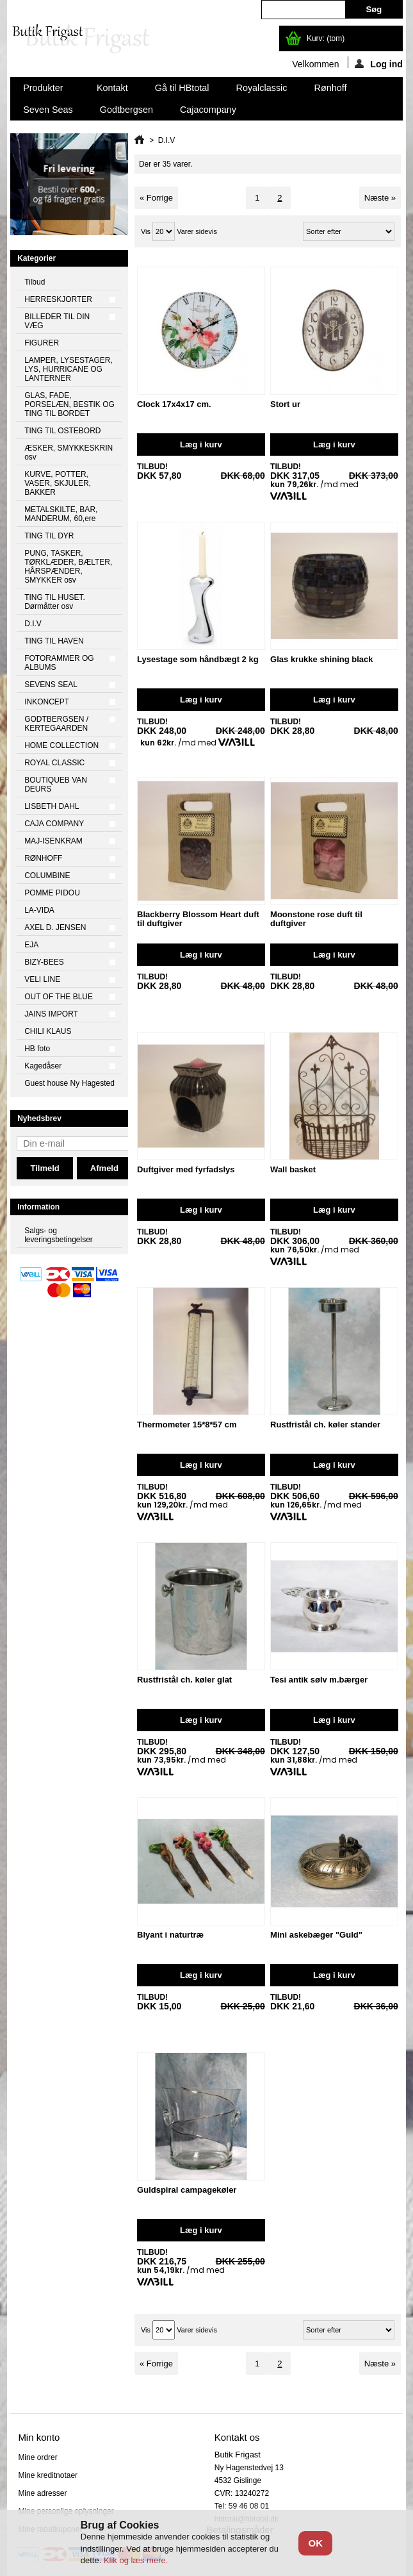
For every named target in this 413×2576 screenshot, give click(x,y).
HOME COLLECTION (61, 745)
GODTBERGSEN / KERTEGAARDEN (56, 724)
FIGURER (41, 342)
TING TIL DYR (49, 535)
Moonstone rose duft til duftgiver (316, 919)
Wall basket (293, 1169)
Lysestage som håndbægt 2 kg (198, 659)
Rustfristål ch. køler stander (325, 1424)
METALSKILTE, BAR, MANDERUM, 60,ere (60, 514)
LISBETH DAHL (51, 806)
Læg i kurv (201, 444)
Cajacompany (208, 109)
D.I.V (33, 623)
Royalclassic (261, 88)
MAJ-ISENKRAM (53, 840)
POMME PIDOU (52, 892)
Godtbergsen (126, 109)
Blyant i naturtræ (170, 1935)
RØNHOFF (43, 858)
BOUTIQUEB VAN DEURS (55, 785)
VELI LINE (42, 979)
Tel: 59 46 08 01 (242, 2506)
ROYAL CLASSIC (54, 762)
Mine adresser (42, 2493)
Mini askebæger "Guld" (316, 1935)
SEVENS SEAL (50, 684)
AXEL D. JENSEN (55, 927)
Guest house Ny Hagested (69, 1083)
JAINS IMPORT (51, 1014)
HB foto (37, 1048)
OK (315, 2543)
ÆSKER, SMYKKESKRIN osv (68, 452)
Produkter (43, 91)
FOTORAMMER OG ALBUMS (58, 663)
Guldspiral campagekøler (186, 2190)
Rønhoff (330, 88)
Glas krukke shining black (321, 659)
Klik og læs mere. (136, 2560)
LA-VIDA (39, 910)
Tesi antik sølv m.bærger (319, 1679)
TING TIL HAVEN (53, 640)
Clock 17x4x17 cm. (174, 404)
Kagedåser (42, 1065)
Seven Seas (48, 109)
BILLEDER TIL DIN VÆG (57, 321)
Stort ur (285, 404)
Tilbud (34, 282)
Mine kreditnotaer (47, 2475)
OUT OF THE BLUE (58, 996)
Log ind (379, 63)
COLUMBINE (47, 875)
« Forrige (156, 198)
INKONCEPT (46, 701)
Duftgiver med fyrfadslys (185, 1169)
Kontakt (112, 88)
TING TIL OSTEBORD (62, 430)
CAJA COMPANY (54, 823)
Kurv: (325, 38)
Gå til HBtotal (182, 88)
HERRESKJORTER (58, 299)
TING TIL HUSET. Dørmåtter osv (54, 602)
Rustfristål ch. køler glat (184, 1679)
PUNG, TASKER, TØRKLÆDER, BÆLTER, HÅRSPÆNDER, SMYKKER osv (68, 567)
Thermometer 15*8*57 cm (186, 1424)
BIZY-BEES (44, 962)
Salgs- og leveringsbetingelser (58, 1235)
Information (38, 1206)
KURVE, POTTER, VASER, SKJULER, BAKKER (57, 483)
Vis (145, 231)
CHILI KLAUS (47, 1031)
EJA (31, 944)
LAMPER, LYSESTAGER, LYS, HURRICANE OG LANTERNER (68, 369)
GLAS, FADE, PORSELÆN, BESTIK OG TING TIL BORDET (69, 404)
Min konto (39, 2437)
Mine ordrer (37, 2457)
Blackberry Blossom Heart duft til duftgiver (198, 919)
